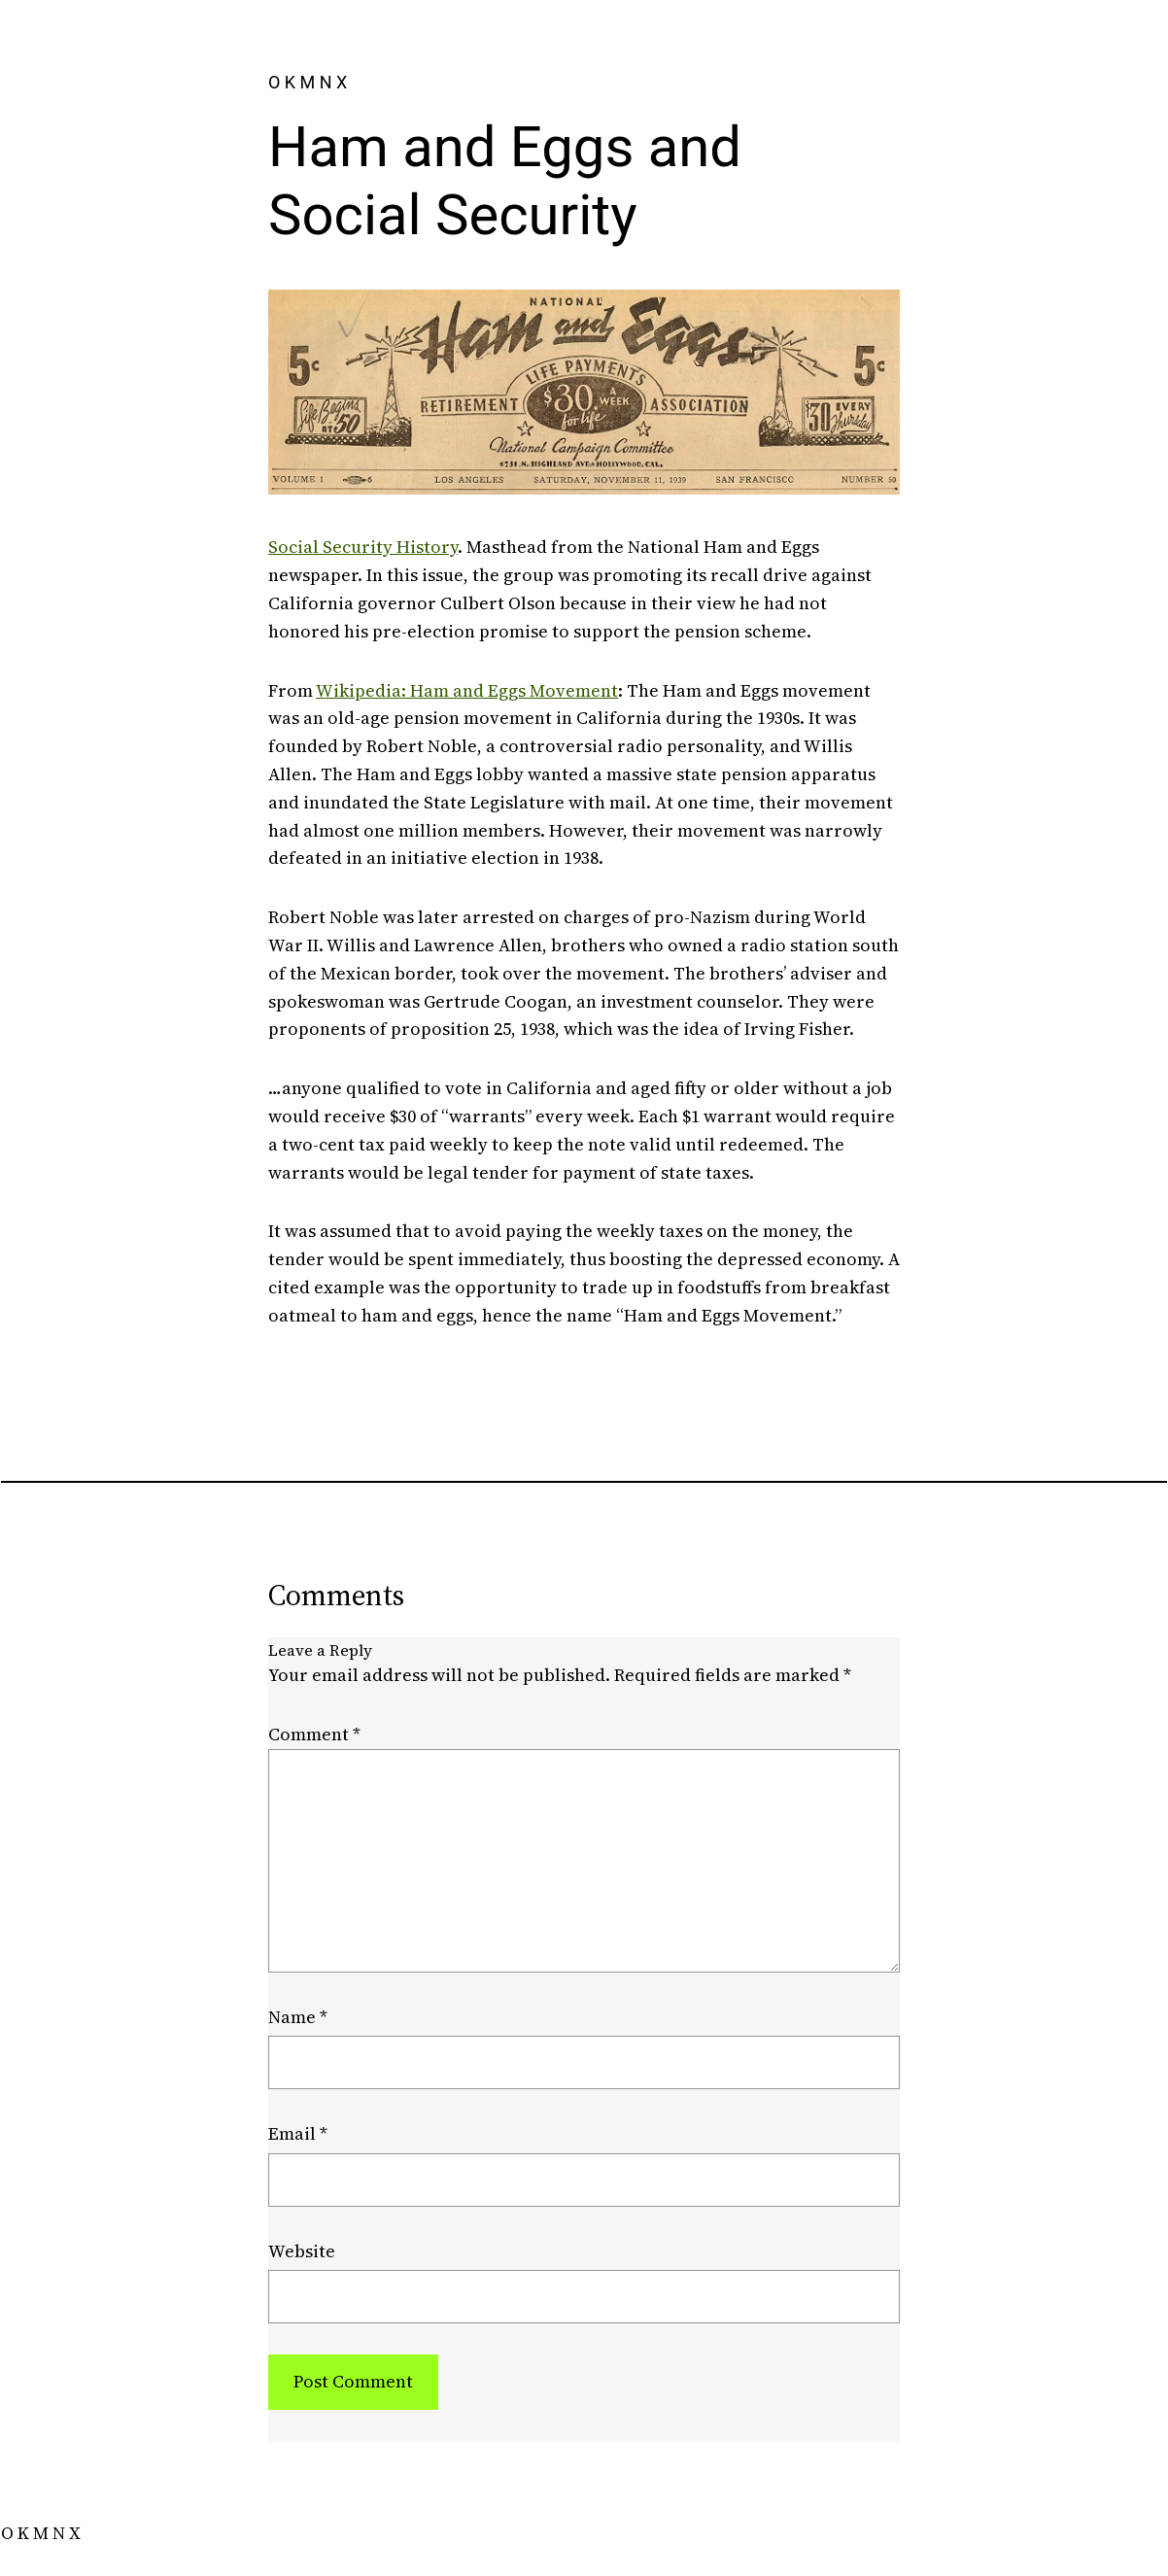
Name (297, 2017)
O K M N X (307, 82)
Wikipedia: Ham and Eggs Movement (467, 690)
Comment (314, 1734)
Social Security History (363, 546)
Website (301, 2251)
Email (297, 2133)
